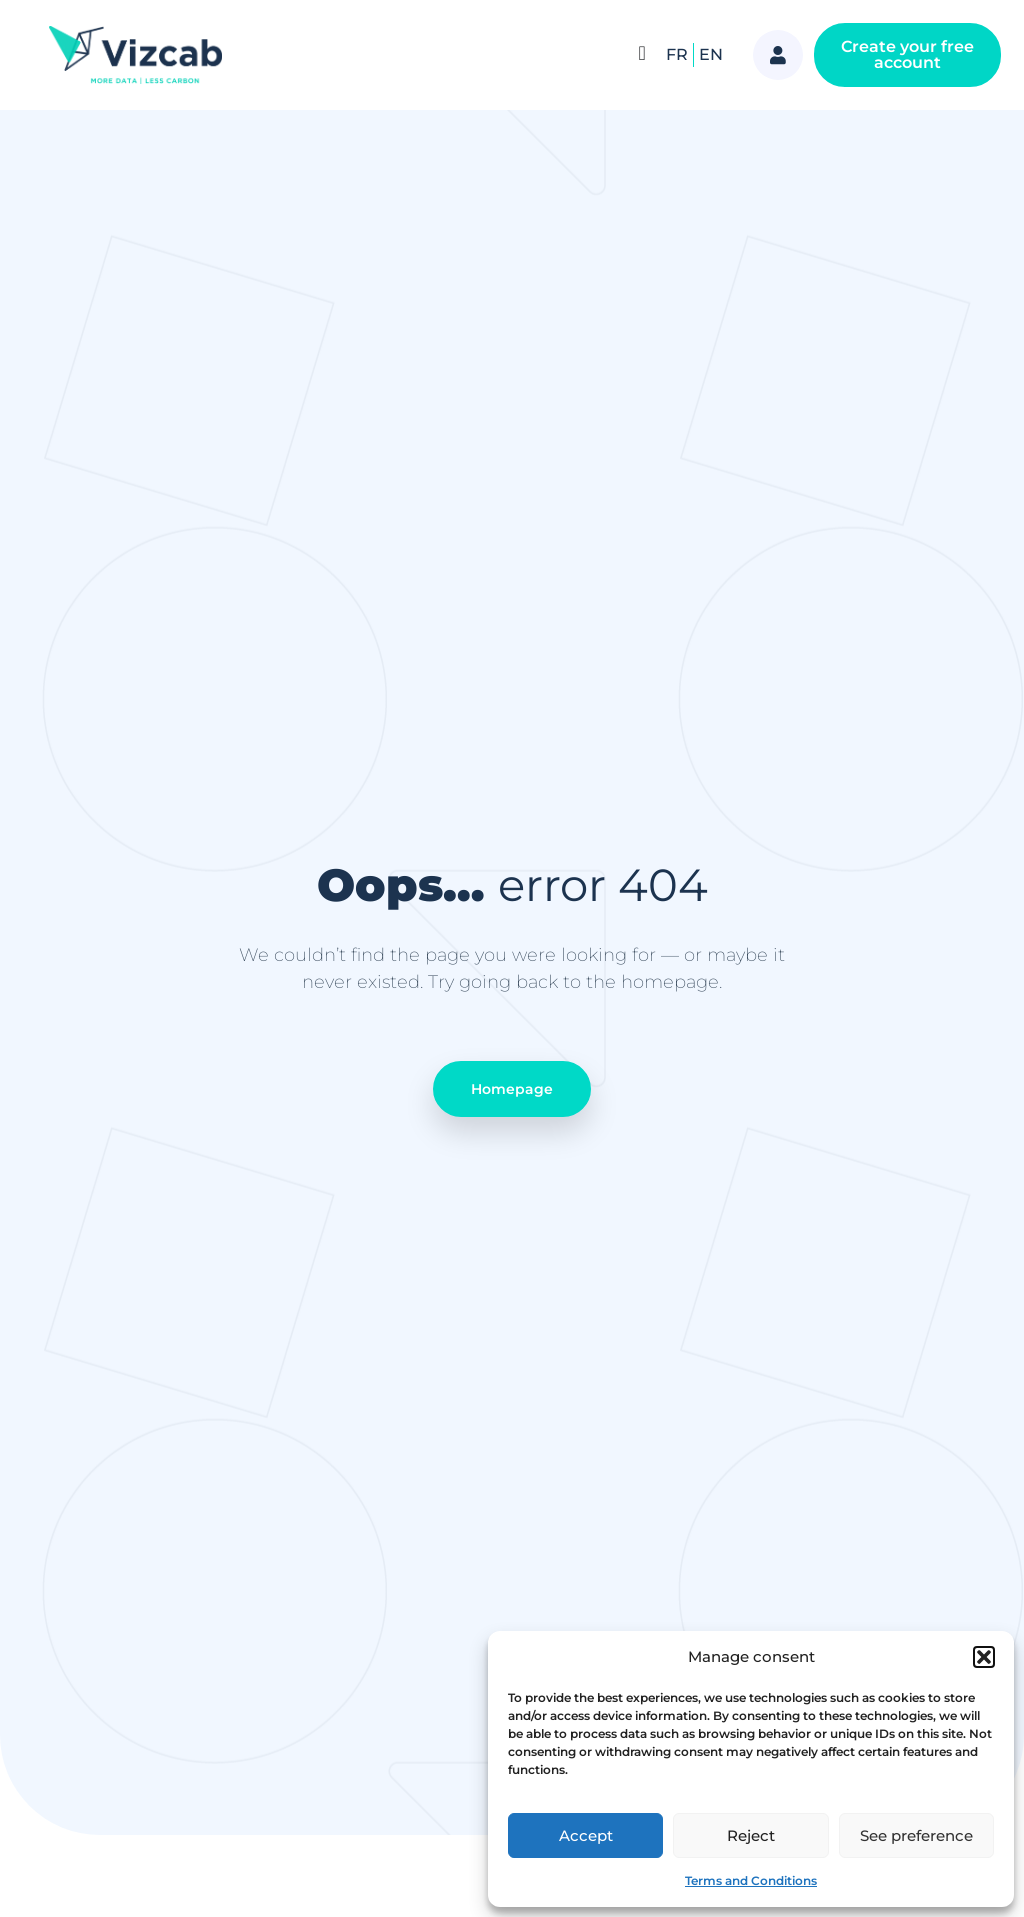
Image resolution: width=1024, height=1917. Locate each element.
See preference (916, 1835)
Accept (586, 1835)
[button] (984, 1657)
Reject (751, 1835)
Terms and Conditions (751, 1880)
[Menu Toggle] (642, 53)
